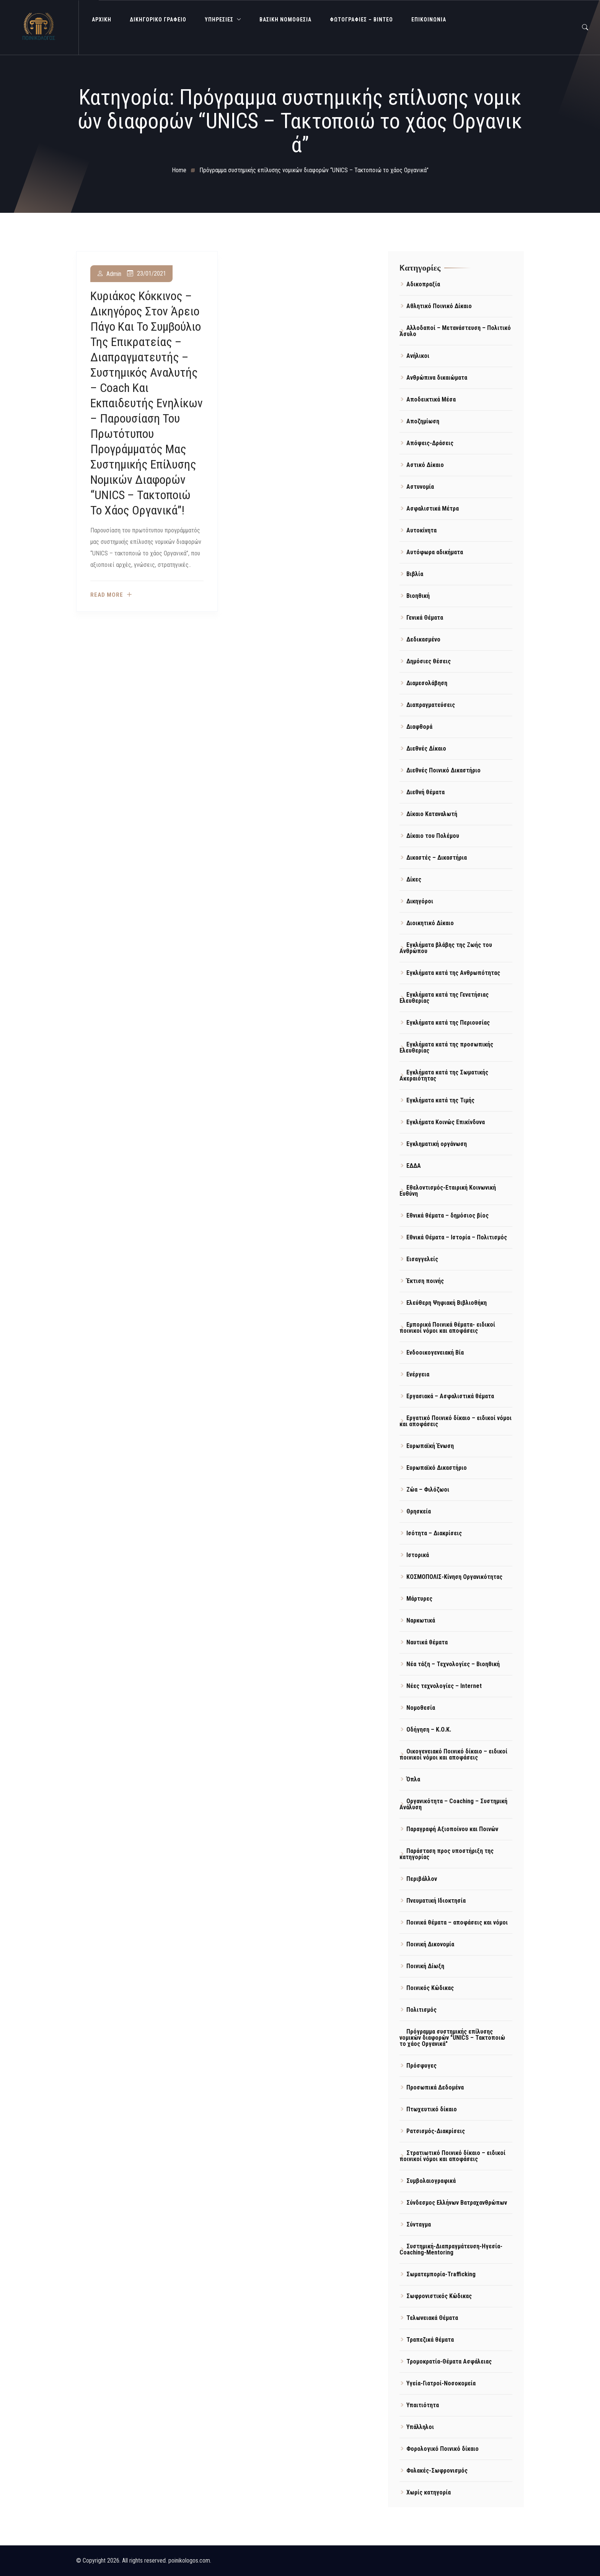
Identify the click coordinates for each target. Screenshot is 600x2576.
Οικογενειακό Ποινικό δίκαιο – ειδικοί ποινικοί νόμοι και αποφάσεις (453, 1754)
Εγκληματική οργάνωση (436, 1144)
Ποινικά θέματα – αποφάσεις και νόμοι (457, 1922)
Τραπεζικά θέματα (430, 2339)
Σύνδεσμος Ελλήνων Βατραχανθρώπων (456, 2202)
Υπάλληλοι (420, 2427)
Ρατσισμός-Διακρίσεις (435, 2131)
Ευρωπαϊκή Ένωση (430, 1446)
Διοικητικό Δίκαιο (430, 923)
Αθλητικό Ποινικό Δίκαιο (439, 306)
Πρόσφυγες (421, 2065)
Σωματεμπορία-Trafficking (441, 2274)
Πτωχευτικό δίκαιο (431, 2109)
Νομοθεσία (420, 1707)
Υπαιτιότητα (422, 2405)
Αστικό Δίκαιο (425, 465)
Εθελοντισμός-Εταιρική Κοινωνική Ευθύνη (447, 1190)
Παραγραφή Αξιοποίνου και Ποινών (452, 1829)
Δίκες (413, 879)
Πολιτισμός (421, 2009)
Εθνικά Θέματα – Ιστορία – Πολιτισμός (456, 1237)
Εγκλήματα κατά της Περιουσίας (448, 1022)
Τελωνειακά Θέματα (432, 2317)
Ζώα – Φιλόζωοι (427, 1489)
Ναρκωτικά (420, 1620)
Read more (106, 595)
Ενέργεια (417, 1374)
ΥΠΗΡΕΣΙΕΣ (219, 19)
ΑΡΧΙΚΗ (101, 19)
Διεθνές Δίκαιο (426, 748)
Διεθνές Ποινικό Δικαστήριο (443, 770)
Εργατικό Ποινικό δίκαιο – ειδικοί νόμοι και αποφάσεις (455, 1421)
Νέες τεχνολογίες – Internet (444, 1686)
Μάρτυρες (419, 1598)
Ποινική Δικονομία (430, 1944)
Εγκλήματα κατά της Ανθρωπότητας (453, 972)
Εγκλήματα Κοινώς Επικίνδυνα (445, 1122)
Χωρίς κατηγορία (428, 2492)
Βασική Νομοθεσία (285, 19)
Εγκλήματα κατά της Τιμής (440, 1100)
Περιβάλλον (421, 1878)
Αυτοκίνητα (421, 530)
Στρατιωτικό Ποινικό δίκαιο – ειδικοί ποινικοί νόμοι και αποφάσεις (452, 2156)
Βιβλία (414, 574)
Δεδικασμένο (423, 639)
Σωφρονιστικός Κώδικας (439, 2296)
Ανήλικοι (417, 355)
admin (113, 274)
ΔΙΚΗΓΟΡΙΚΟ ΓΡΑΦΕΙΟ (158, 19)
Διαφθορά (419, 726)
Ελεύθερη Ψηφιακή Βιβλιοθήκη (446, 1302)
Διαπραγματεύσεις (430, 704)
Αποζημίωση (422, 421)
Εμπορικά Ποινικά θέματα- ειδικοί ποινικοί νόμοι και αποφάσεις (447, 1327)
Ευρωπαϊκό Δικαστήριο (436, 1467)
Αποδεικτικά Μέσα (431, 399)
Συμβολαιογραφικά (431, 2180)
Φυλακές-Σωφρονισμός (437, 2470)
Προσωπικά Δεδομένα (435, 2087)
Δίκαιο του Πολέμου (432, 835)
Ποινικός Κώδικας (430, 1988)
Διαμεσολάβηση (426, 683)
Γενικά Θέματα (424, 617)
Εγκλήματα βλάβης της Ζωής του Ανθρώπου (445, 948)
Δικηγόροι (419, 901)
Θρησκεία (418, 1511)
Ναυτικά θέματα (427, 1642)
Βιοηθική (418, 595)
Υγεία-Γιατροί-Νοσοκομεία (441, 2383)
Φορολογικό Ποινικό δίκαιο (442, 2448)
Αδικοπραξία (423, 284)
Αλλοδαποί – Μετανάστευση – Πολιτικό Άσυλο (455, 331)
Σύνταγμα (418, 2224)
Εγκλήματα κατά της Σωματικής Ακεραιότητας (443, 1075)
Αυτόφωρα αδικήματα (434, 552)
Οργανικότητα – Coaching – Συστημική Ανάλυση (453, 1804)
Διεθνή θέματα (425, 792)
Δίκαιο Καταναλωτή (431, 814)
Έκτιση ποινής (425, 1281)
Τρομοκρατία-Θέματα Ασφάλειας (449, 2361)
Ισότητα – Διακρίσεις (434, 1533)
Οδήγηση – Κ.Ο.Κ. (428, 1729)
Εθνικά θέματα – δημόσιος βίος (447, 1215)
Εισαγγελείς (422, 1259)
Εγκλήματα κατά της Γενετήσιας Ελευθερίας (444, 997)
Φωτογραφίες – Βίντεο (361, 19)
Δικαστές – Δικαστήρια (436, 857)
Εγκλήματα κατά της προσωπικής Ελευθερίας (446, 1047)
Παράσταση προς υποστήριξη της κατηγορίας (446, 1854)
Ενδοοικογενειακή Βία (435, 1352)
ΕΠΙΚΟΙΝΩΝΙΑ (428, 19)
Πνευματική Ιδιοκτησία (436, 1900)
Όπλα (413, 1779)
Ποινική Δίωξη (425, 1966)
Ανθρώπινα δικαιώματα (436, 377)
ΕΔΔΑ (413, 1165)
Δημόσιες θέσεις (428, 661)
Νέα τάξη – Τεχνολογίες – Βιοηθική (453, 1664)
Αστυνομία (420, 486)
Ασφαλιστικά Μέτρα (432, 508)
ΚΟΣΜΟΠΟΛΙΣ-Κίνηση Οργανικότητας (454, 1576)
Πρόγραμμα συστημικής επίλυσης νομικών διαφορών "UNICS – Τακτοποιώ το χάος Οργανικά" (452, 2037)
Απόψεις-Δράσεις (429, 443)
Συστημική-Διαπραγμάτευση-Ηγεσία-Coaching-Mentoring (450, 2249)
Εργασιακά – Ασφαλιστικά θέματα (450, 1396)
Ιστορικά (417, 1555)
